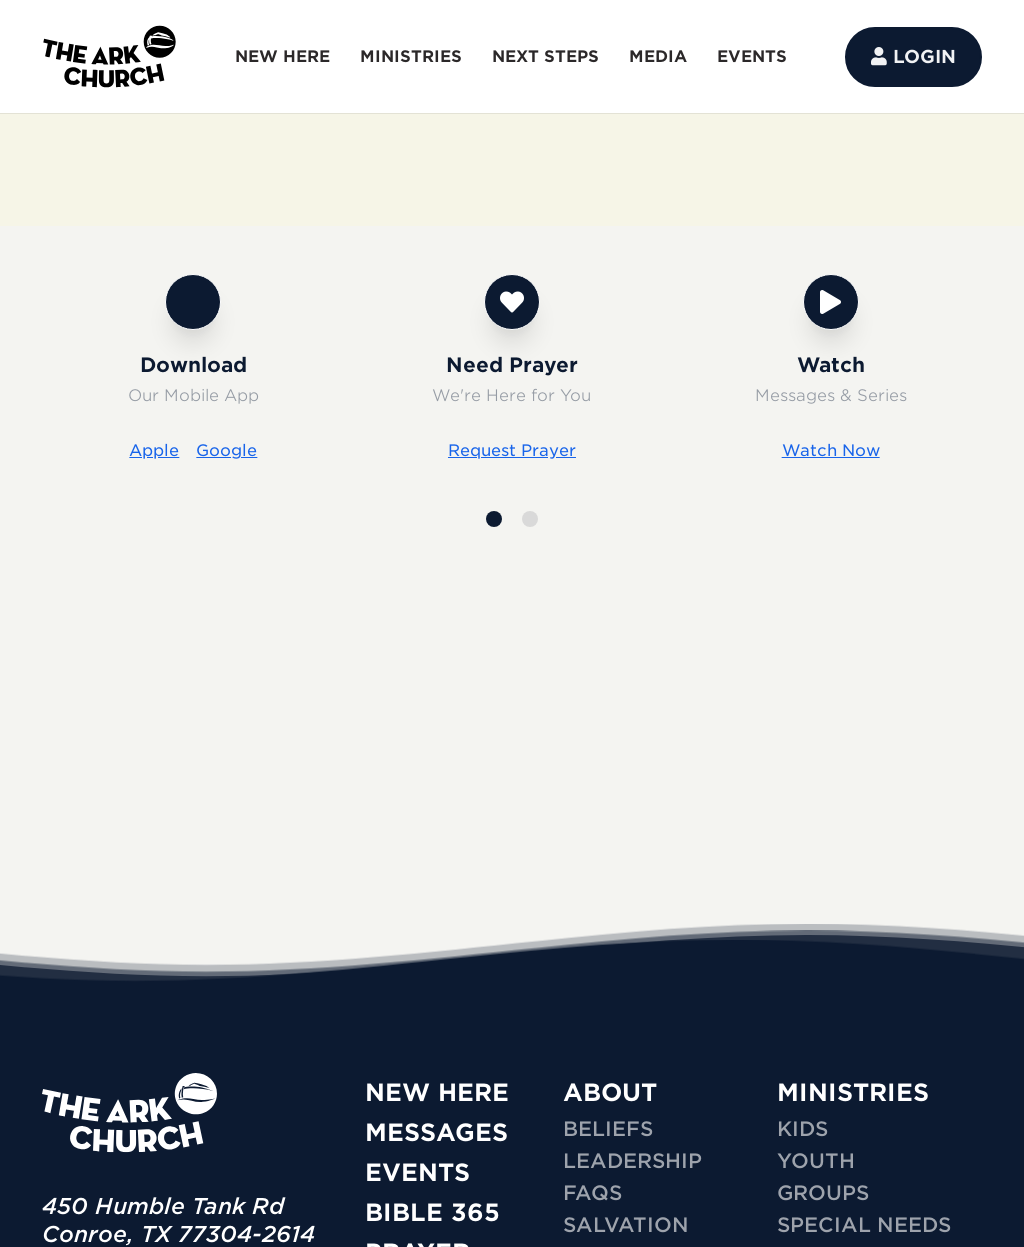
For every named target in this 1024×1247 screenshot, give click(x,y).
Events (417, 1172)
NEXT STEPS (545, 56)
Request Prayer (512, 450)
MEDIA (658, 56)
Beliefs (608, 1129)
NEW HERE (282, 56)
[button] (494, 519)
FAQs (592, 1193)
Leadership (632, 1161)
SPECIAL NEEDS (864, 1225)
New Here (437, 1092)
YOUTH (816, 1161)
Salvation (626, 1225)
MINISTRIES (411, 56)
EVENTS (752, 56)
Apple (154, 450)
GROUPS (823, 1193)
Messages (436, 1132)
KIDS (802, 1129)
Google (226, 450)
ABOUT (610, 1092)
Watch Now (831, 450)
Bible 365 (432, 1212)
